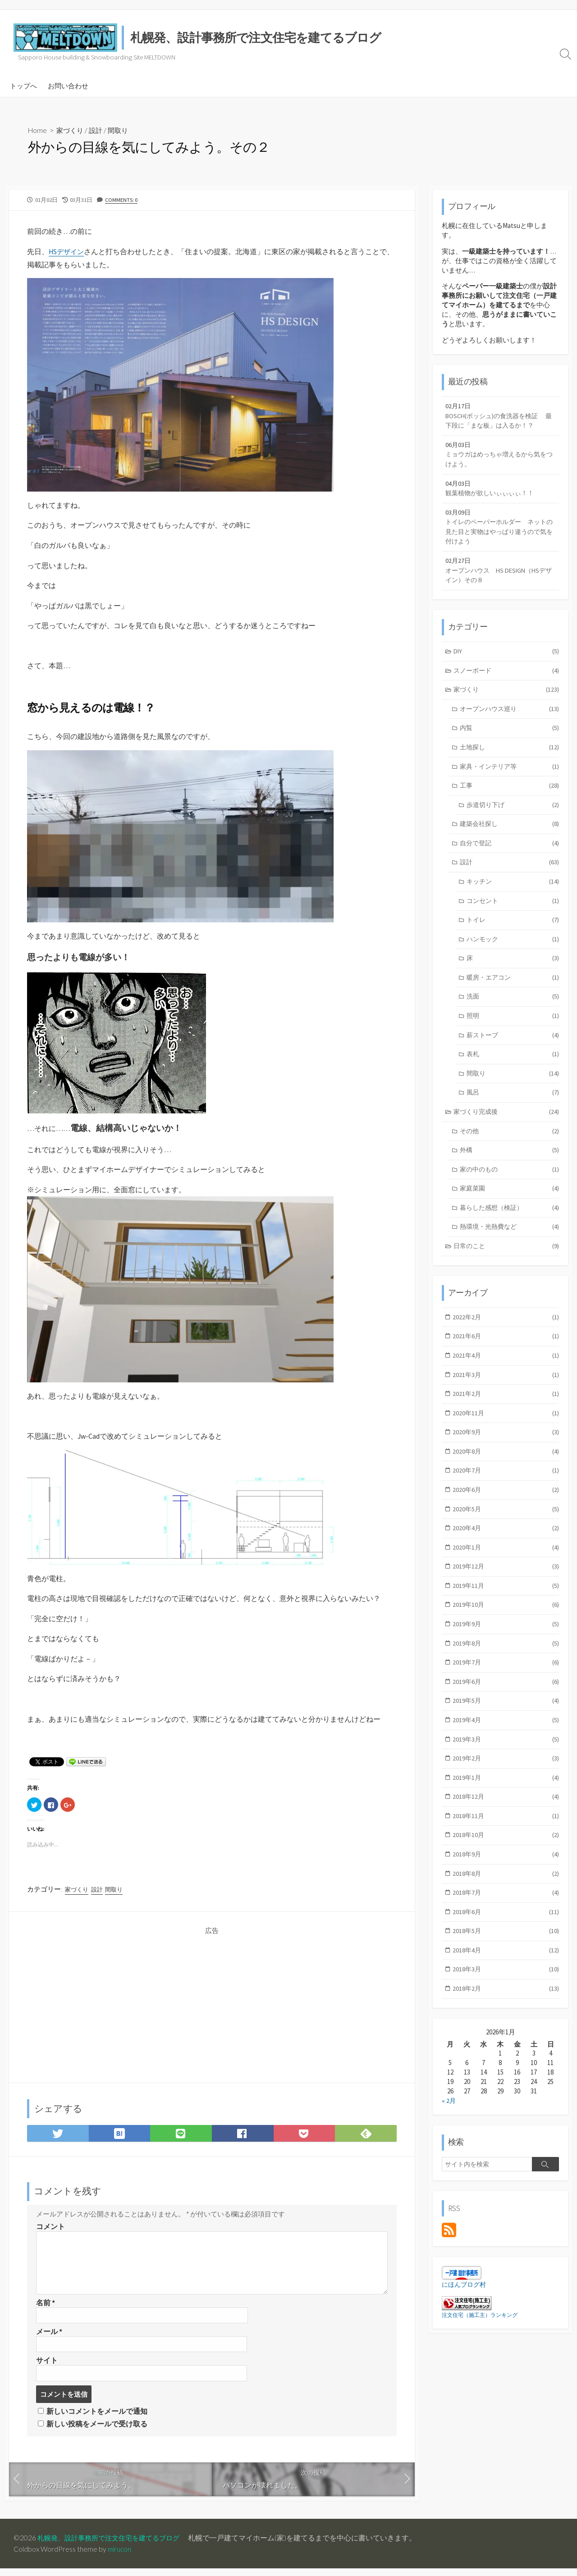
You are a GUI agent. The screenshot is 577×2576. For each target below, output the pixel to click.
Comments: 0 (121, 200)
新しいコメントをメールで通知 (96, 2418)
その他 (509, 1150)
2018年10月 (506, 1870)
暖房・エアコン (513, 993)
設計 (99, 130)
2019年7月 (506, 1693)
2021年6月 (506, 1359)
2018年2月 (506, 2027)
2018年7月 (506, 1929)
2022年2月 (506, 1340)
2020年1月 (506, 1575)
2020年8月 (506, 1477)
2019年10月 (506, 1634)
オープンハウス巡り (509, 718)
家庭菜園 (509, 1209)
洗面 (513, 1013)
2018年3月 (506, 2007)
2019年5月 (506, 1732)
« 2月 (449, 2139)
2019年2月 (506, 1791)
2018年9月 (506, 1889)
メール (49, 2336)
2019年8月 (506, 1674)
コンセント (513, 915)
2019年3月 (506, 1772)
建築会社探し (509, 836)
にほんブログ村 (465, 2324)
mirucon (120, 2557)
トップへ (23, 86)
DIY (506, 660)
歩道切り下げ (513, 817)
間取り (122, 130)
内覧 (509, 738)
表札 (513, 1072)
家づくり (71, 130)
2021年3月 (506, 1399)
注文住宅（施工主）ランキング (479, 2354)
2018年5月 (506, 1968)
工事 (509, 797)
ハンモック (513, 954)
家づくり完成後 (506, 1131)
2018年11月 (506, 1850)
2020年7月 (506, 1497)
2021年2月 (506, 1418)
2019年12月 (506, 1595)
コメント (50, 2231)
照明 (513, 1032)
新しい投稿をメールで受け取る (96, 2430)
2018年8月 (506, 1909)
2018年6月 (506, 1948)
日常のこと (506, 1268)
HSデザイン (67, 251)
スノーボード (506, 679)
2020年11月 (506, 1438)
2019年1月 (506, 1811)
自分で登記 (509, 856)
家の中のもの (509, 1190)
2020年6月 (506, 1516)
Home (38, 130)
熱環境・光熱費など (509, 1249)
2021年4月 (506, 1379)
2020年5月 (506, 1536)
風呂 (513, 1111)
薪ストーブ (513, 1052)
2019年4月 (506, 1752)
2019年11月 (506, 1614)
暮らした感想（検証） (509, 1229)
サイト (47, 2366)
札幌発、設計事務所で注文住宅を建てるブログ (113, 2545)
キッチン (513, 895)
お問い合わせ (68, 86)
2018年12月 (506, 1830)
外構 (509, 1170)
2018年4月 (506, 1988)
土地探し (509, 758)
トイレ (513, 935)
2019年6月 (506, 1713)
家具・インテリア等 (509, 777)
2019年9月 (506, 1654)
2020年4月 (506, 1555)
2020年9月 (506, 1458)
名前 (45, 2307)
